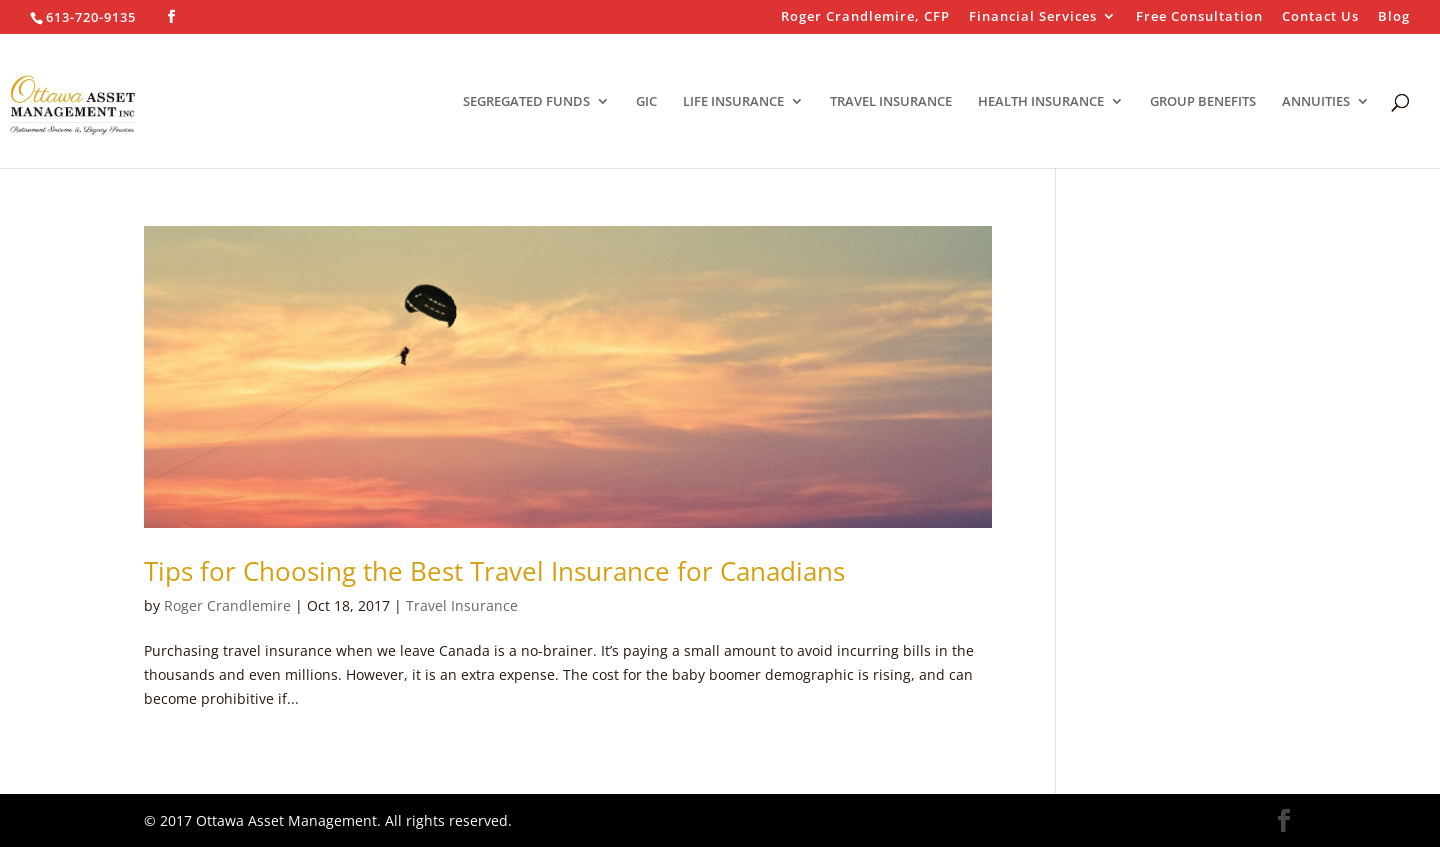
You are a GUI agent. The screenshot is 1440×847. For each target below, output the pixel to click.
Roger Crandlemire (227, 605)
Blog (1394, 17)
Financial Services (1033, 17)
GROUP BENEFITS (1203, 102)
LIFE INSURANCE (733, 102)
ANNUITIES (1316, 102)
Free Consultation (1199, 17)
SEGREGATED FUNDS (526, 102)
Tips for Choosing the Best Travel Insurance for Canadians (494, 571)
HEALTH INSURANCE (1041, 102)
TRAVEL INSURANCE (891, 102)
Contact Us (1320, 17)
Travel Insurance (462, 605)
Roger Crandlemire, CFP (865, 17)
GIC (646, 102)
